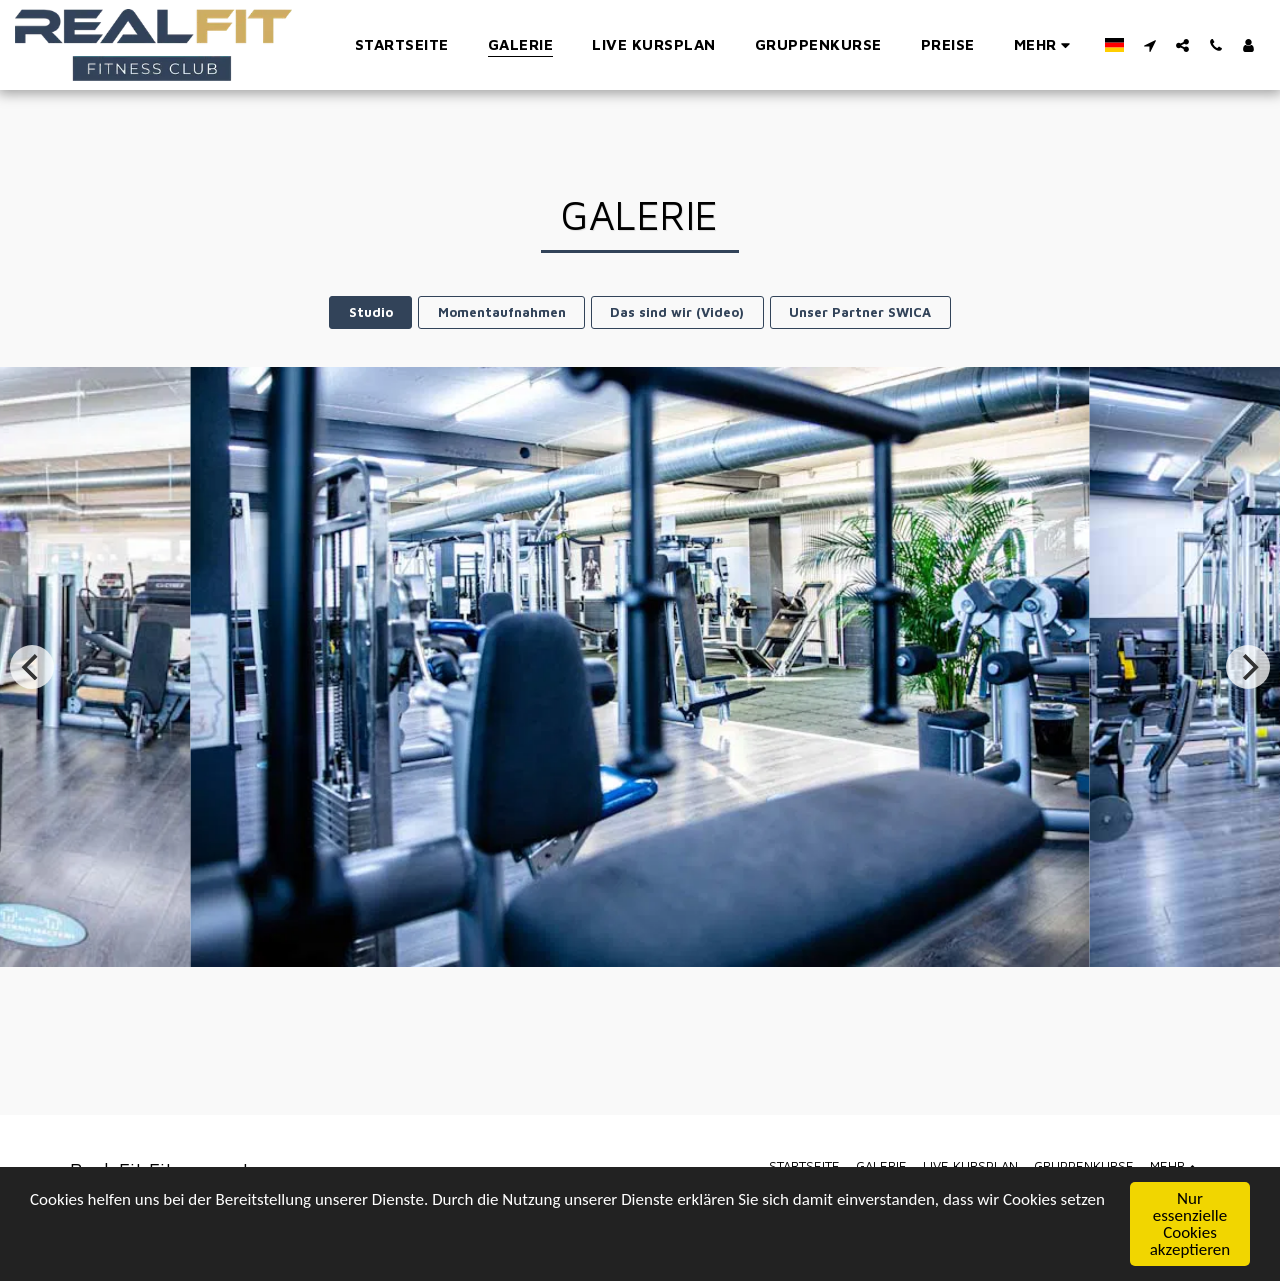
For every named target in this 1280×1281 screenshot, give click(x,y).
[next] (1248, 667)
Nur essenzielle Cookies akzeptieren (1190, 1225)
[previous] (32, 667)
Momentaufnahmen (502, 312)
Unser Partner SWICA (860, 312)
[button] (1149, 45)
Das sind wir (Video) (677, 312)
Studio (371, 312)
